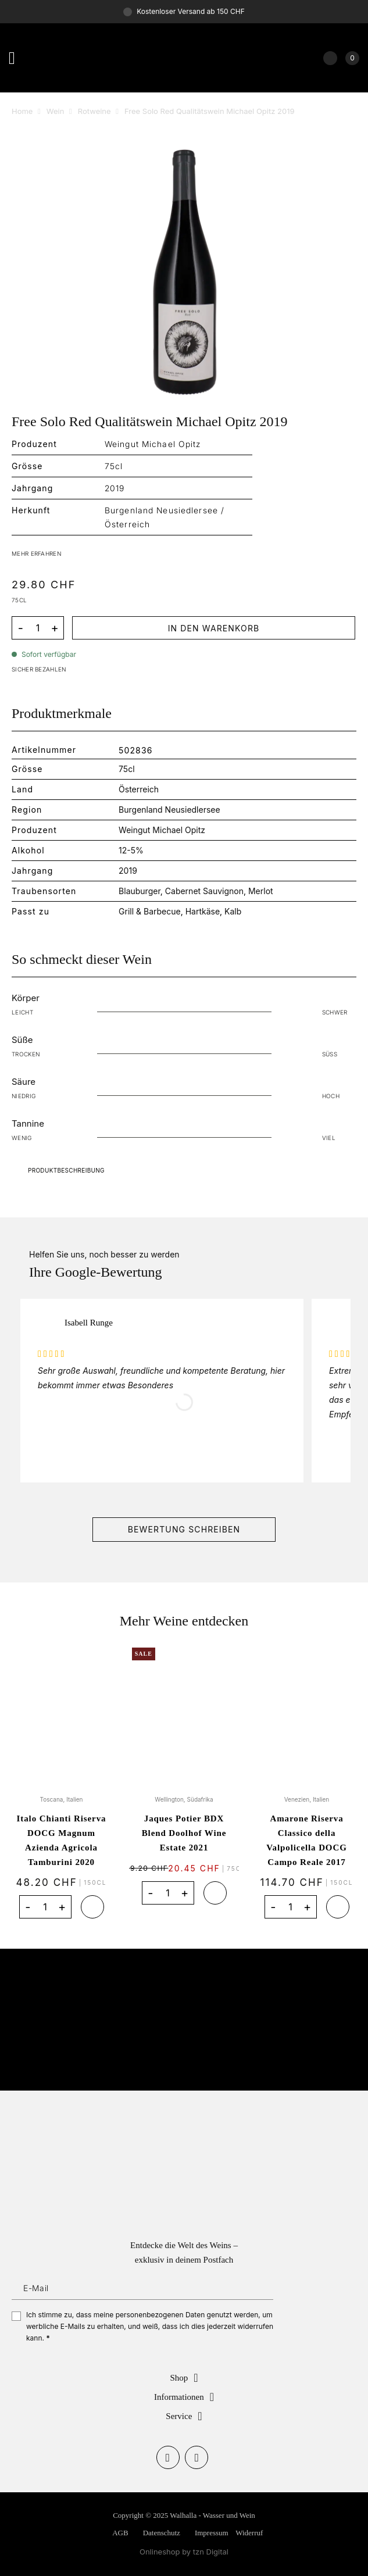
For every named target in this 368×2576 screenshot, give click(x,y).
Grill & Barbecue (150, 911)
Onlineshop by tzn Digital (184, 2551)
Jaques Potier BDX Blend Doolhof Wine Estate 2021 (184, 1833)
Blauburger (139, 891)
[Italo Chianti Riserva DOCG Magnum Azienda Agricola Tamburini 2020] (61, 1714)
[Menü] (17, 58)
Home (22, 111)
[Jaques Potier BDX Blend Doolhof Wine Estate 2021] (184, 1714)
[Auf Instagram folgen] (196, 2457)
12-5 (127, 850)
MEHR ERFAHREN (36, 553)
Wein (56, 111)
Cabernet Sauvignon (204, 891)
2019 (128, 871)
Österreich (139, 789)
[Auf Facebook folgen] (168, 2457)
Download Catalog (184, 1170)
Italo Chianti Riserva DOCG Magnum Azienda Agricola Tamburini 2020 (61, 1840)
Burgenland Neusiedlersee (169, 809)
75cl (126, 769)
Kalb (232, 911)
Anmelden (266, 2287)
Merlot (260, 891)
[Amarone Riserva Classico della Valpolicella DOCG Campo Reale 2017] (307, 1714)
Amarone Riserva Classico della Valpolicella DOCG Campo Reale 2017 (306, 1840)
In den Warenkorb (214, 628)
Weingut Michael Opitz (162, 830)
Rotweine (94, 111)
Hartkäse (202, 911)
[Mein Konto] (330, 58)
